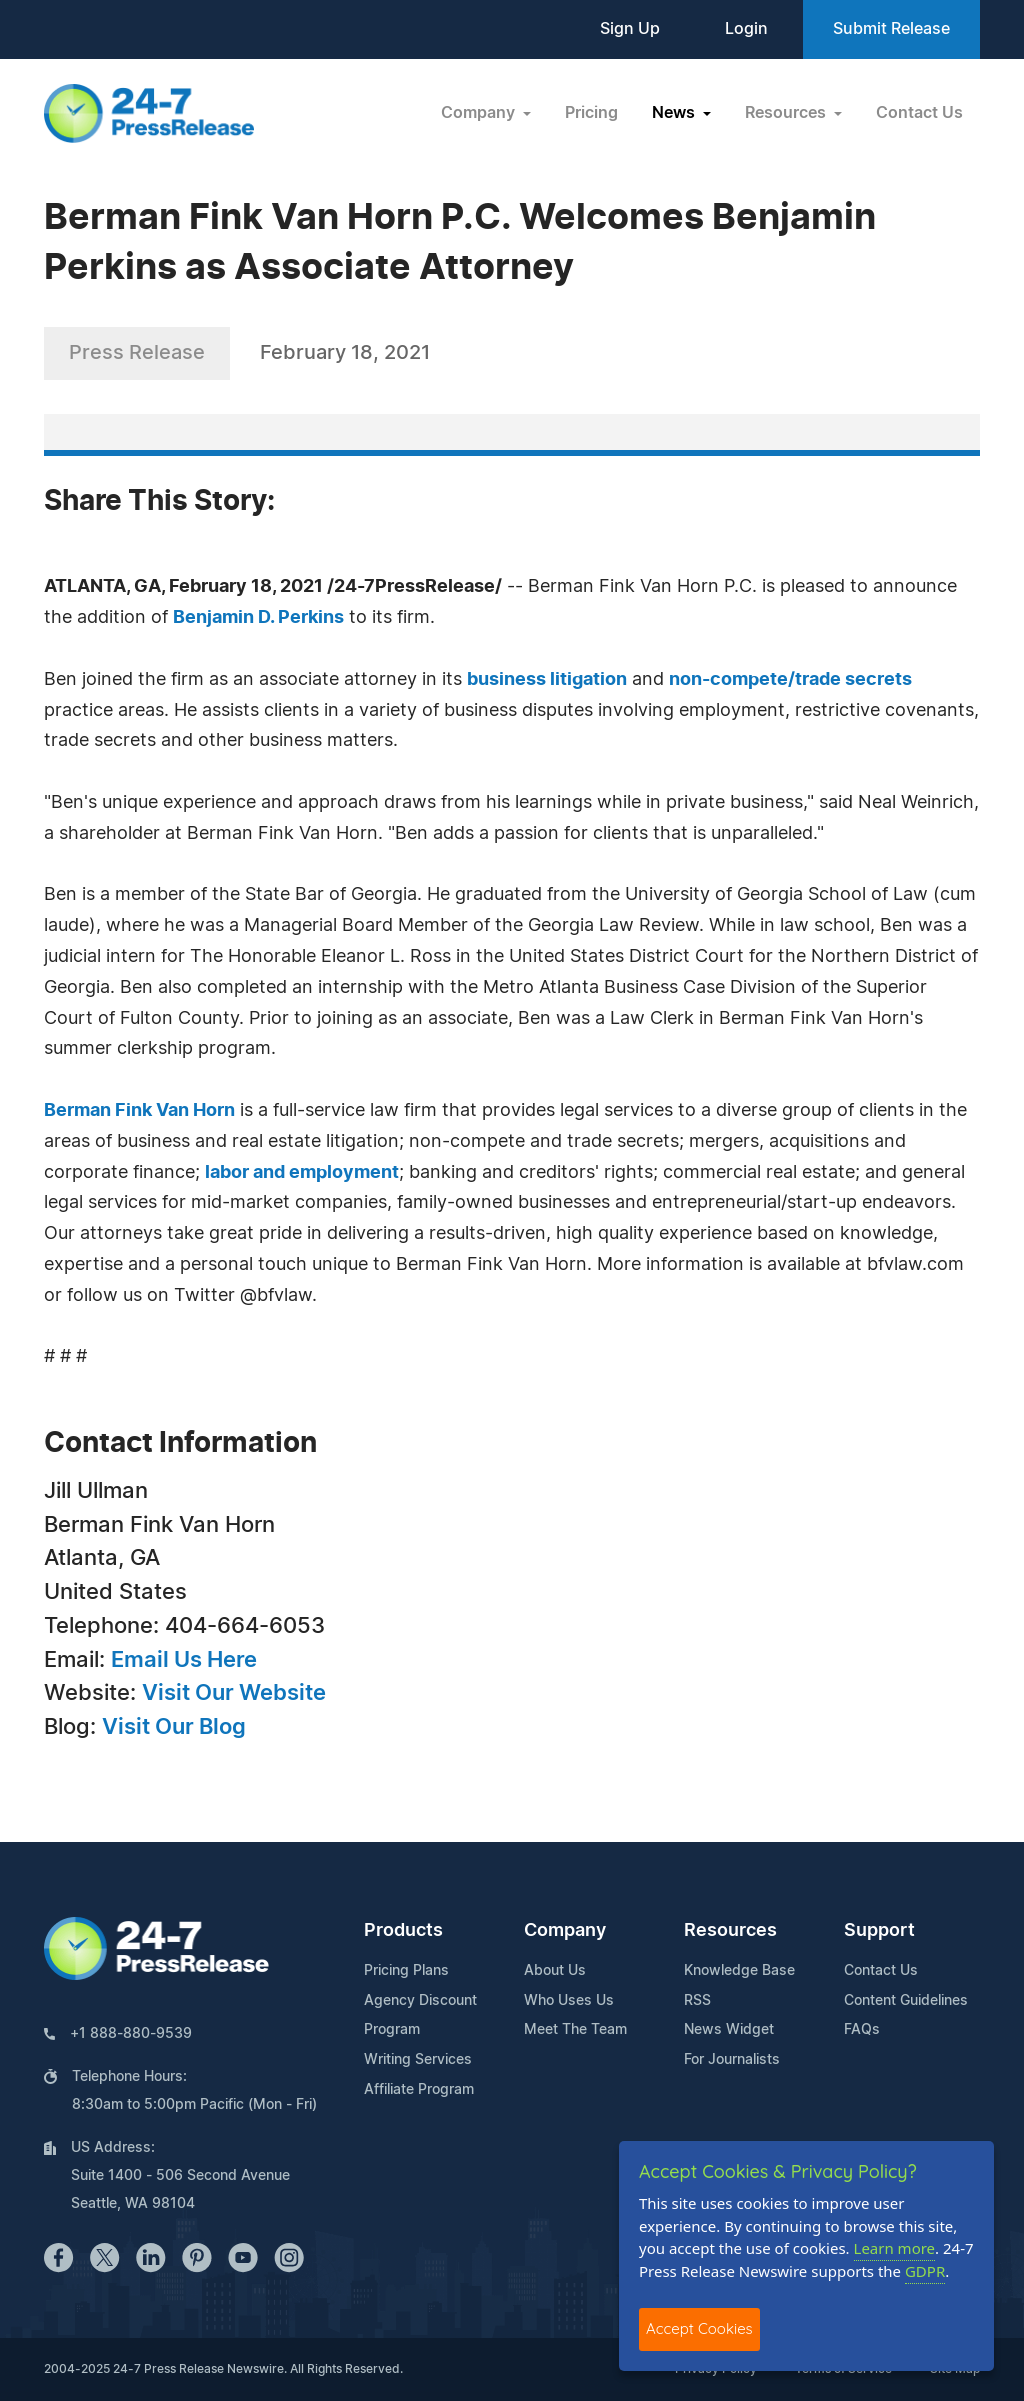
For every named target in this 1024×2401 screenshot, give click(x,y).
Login (746, 29)
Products (403, 1931)
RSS (697, 2001)
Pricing (591, 113)
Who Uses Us (569, 2001)
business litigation (547, 680)
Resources (730, 1931)
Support (879, 1931)
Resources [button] (787, 113)
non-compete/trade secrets (790, 680)
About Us (555, 1971)
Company (565, 1931)
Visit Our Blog (174, 1727)
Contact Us (919, 113)
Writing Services (418, 2060)
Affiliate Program (419, 2090)
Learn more (895, 2248)
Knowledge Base (739, 1971)
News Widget (729, 2030)
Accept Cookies (699, 2328)
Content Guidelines (906, 2001)
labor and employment (302, 1173)
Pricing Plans (406, 1971)
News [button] (675, 113)
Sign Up (630, 29)
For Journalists (732, 2060)
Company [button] (480, 113)
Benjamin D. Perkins (258, 618)
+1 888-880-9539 (131, 2034)
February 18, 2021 (345, 353)
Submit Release (891, 29)
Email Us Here (184, 1660)
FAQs (862, 2030)
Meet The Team (575, 2030)
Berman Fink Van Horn (139, 1111)
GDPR (925, 2271)
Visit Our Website (234, 1693)
